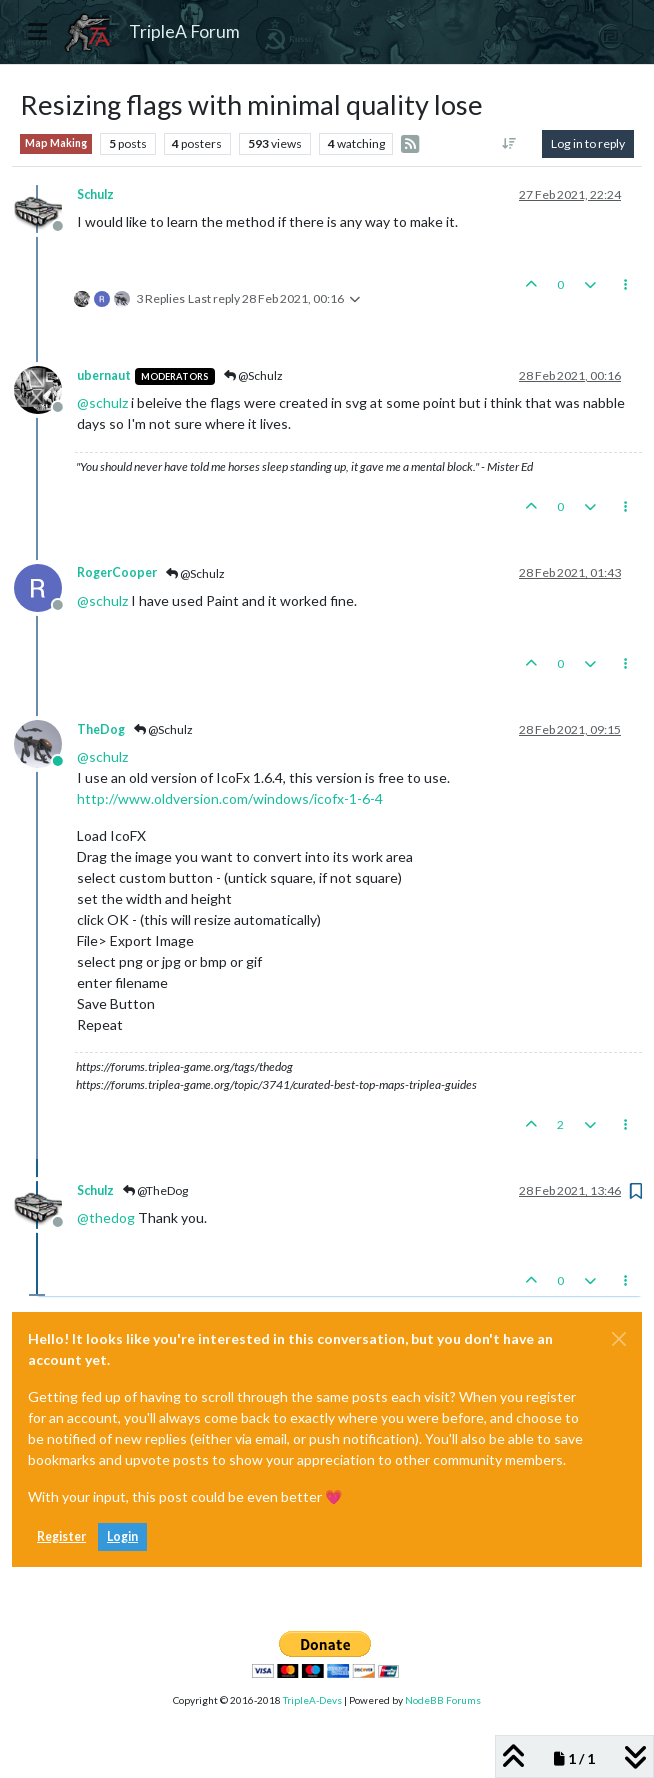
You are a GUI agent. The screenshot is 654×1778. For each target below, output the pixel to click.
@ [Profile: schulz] (102, 402)
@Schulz (253, 375)
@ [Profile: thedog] (106, 1217)
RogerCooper (117, 572)
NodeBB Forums (443, 1700)
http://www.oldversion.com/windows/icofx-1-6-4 (230, 798)
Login (122, 1536)
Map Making (56, 143)
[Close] (619, 1339)
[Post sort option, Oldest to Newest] (509, 144)
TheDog (101, 729)
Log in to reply (588, 143)
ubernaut (104, 375)
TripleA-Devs (312, 1700)
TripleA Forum (184, 31)
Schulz (95, 194)
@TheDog (155, 1190)
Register (61, 1536)
